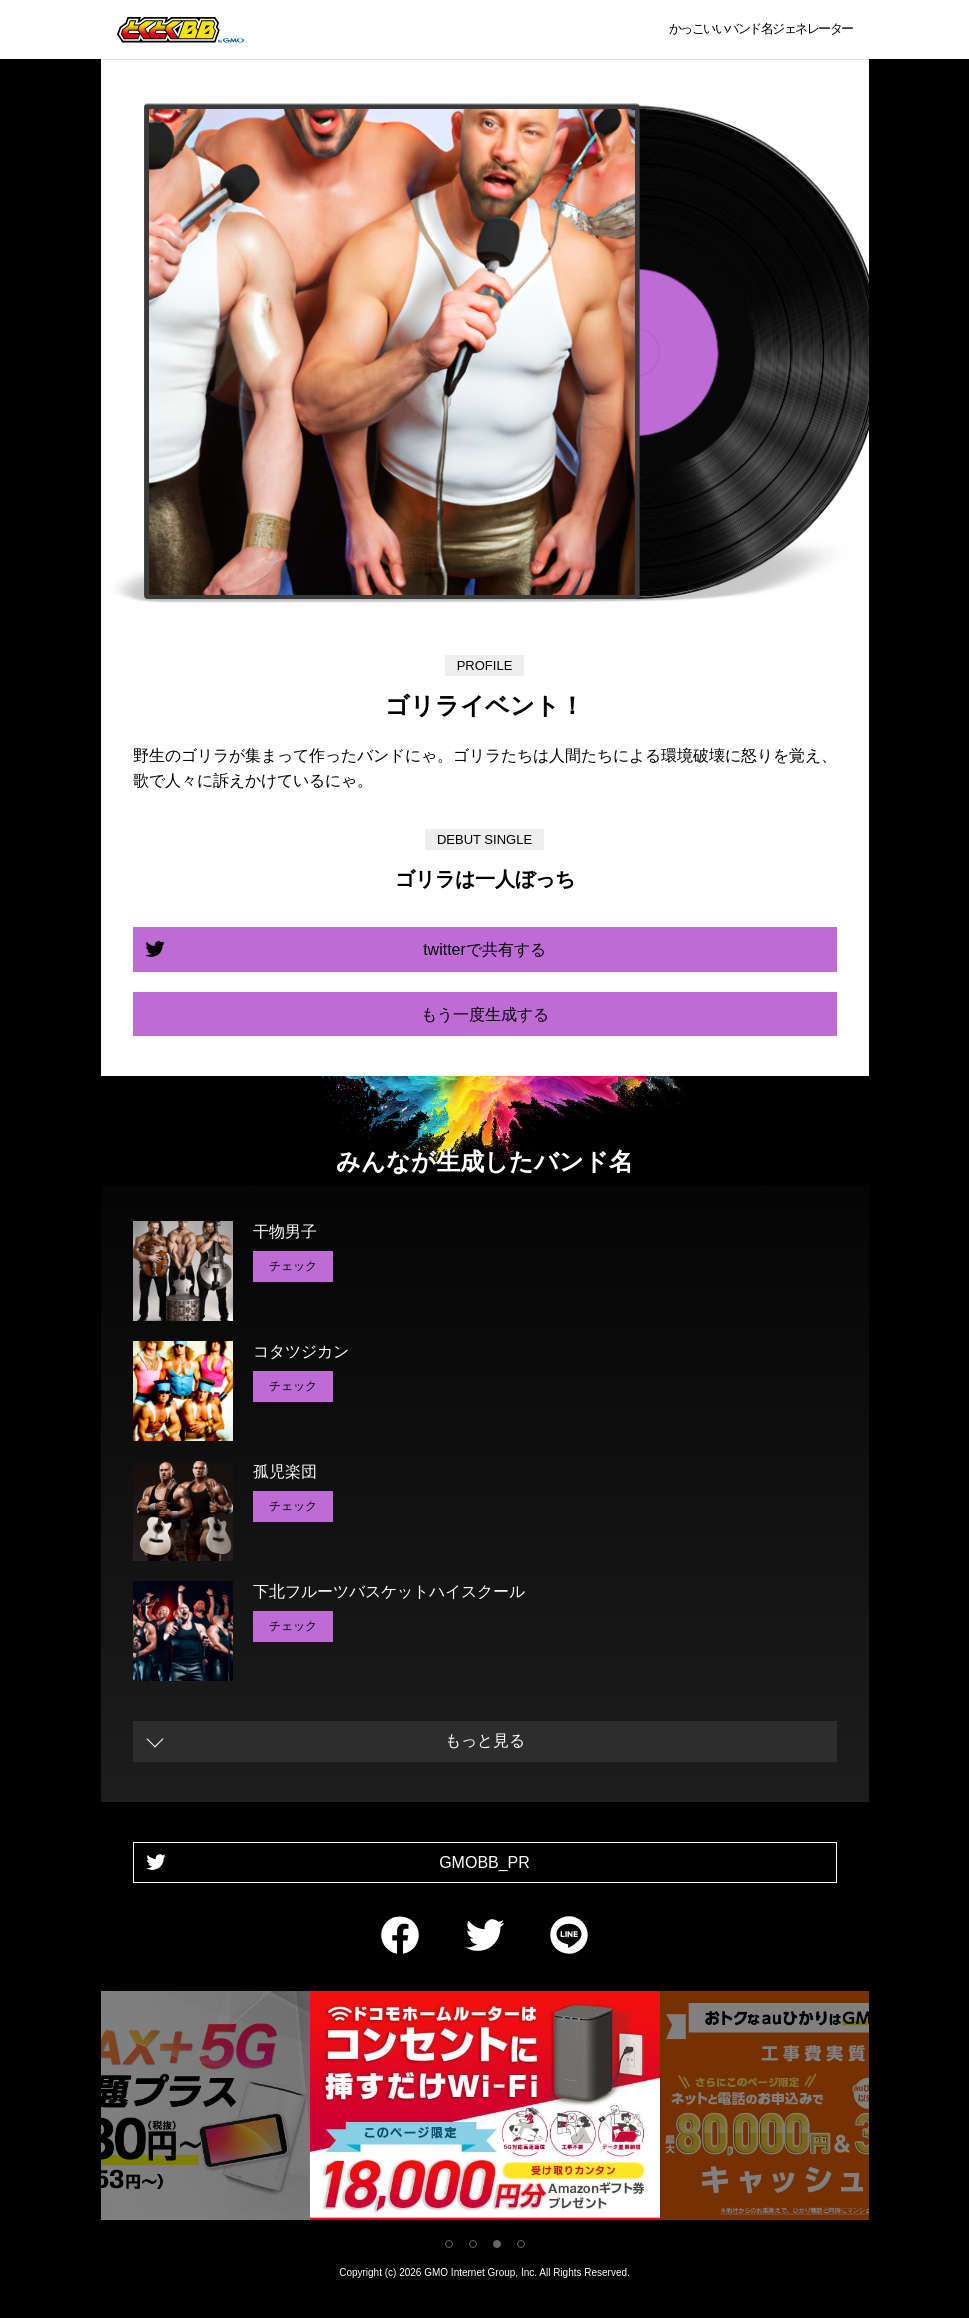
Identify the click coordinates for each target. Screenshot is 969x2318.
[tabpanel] (485, 2109)
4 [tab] (521, 2244)
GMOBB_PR (484, 1862)
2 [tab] (473, 2244)
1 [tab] (449, 2244)
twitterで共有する (484, 949)
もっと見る (485, 1740)
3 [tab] (497, 2244)
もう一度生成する (485, 1014)
